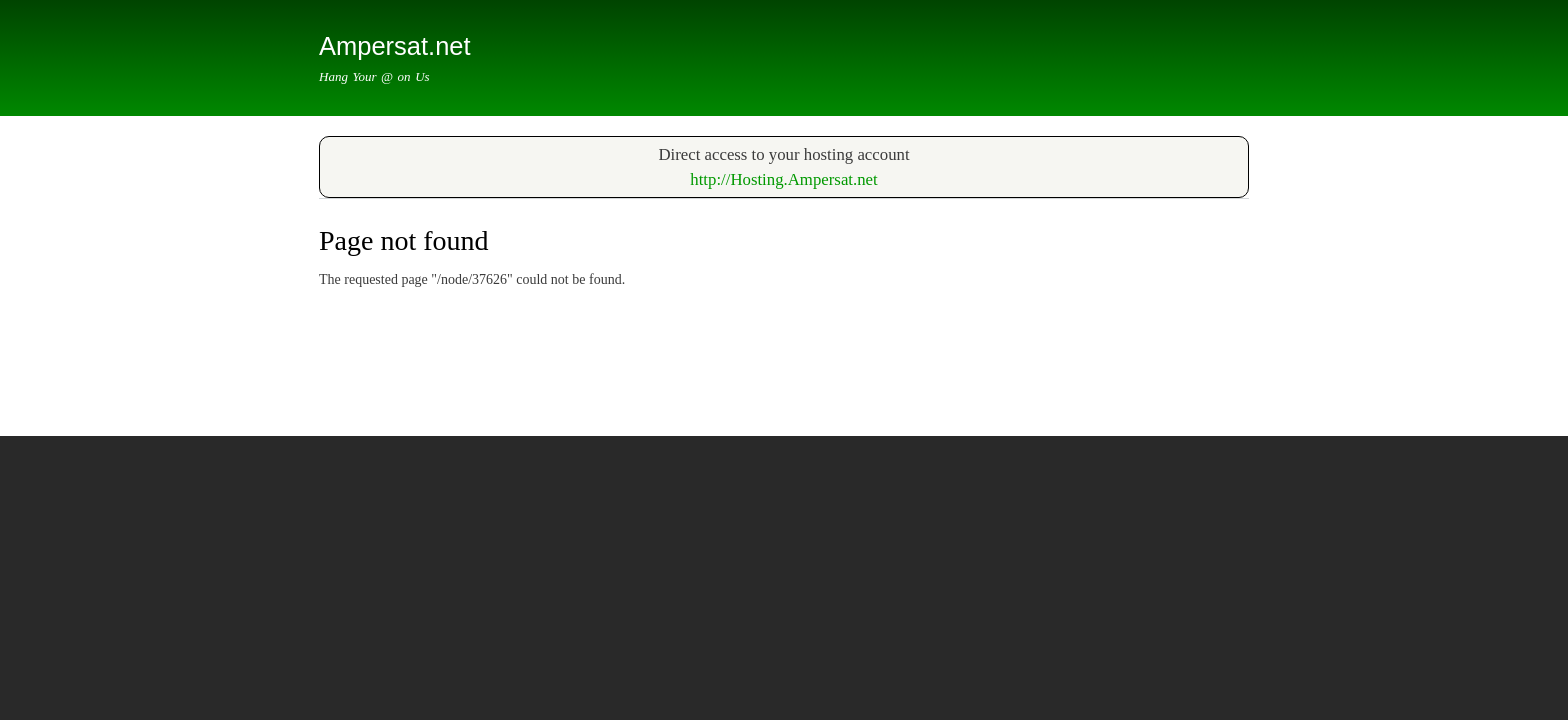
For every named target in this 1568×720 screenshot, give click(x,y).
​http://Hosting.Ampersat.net (783, 179)
